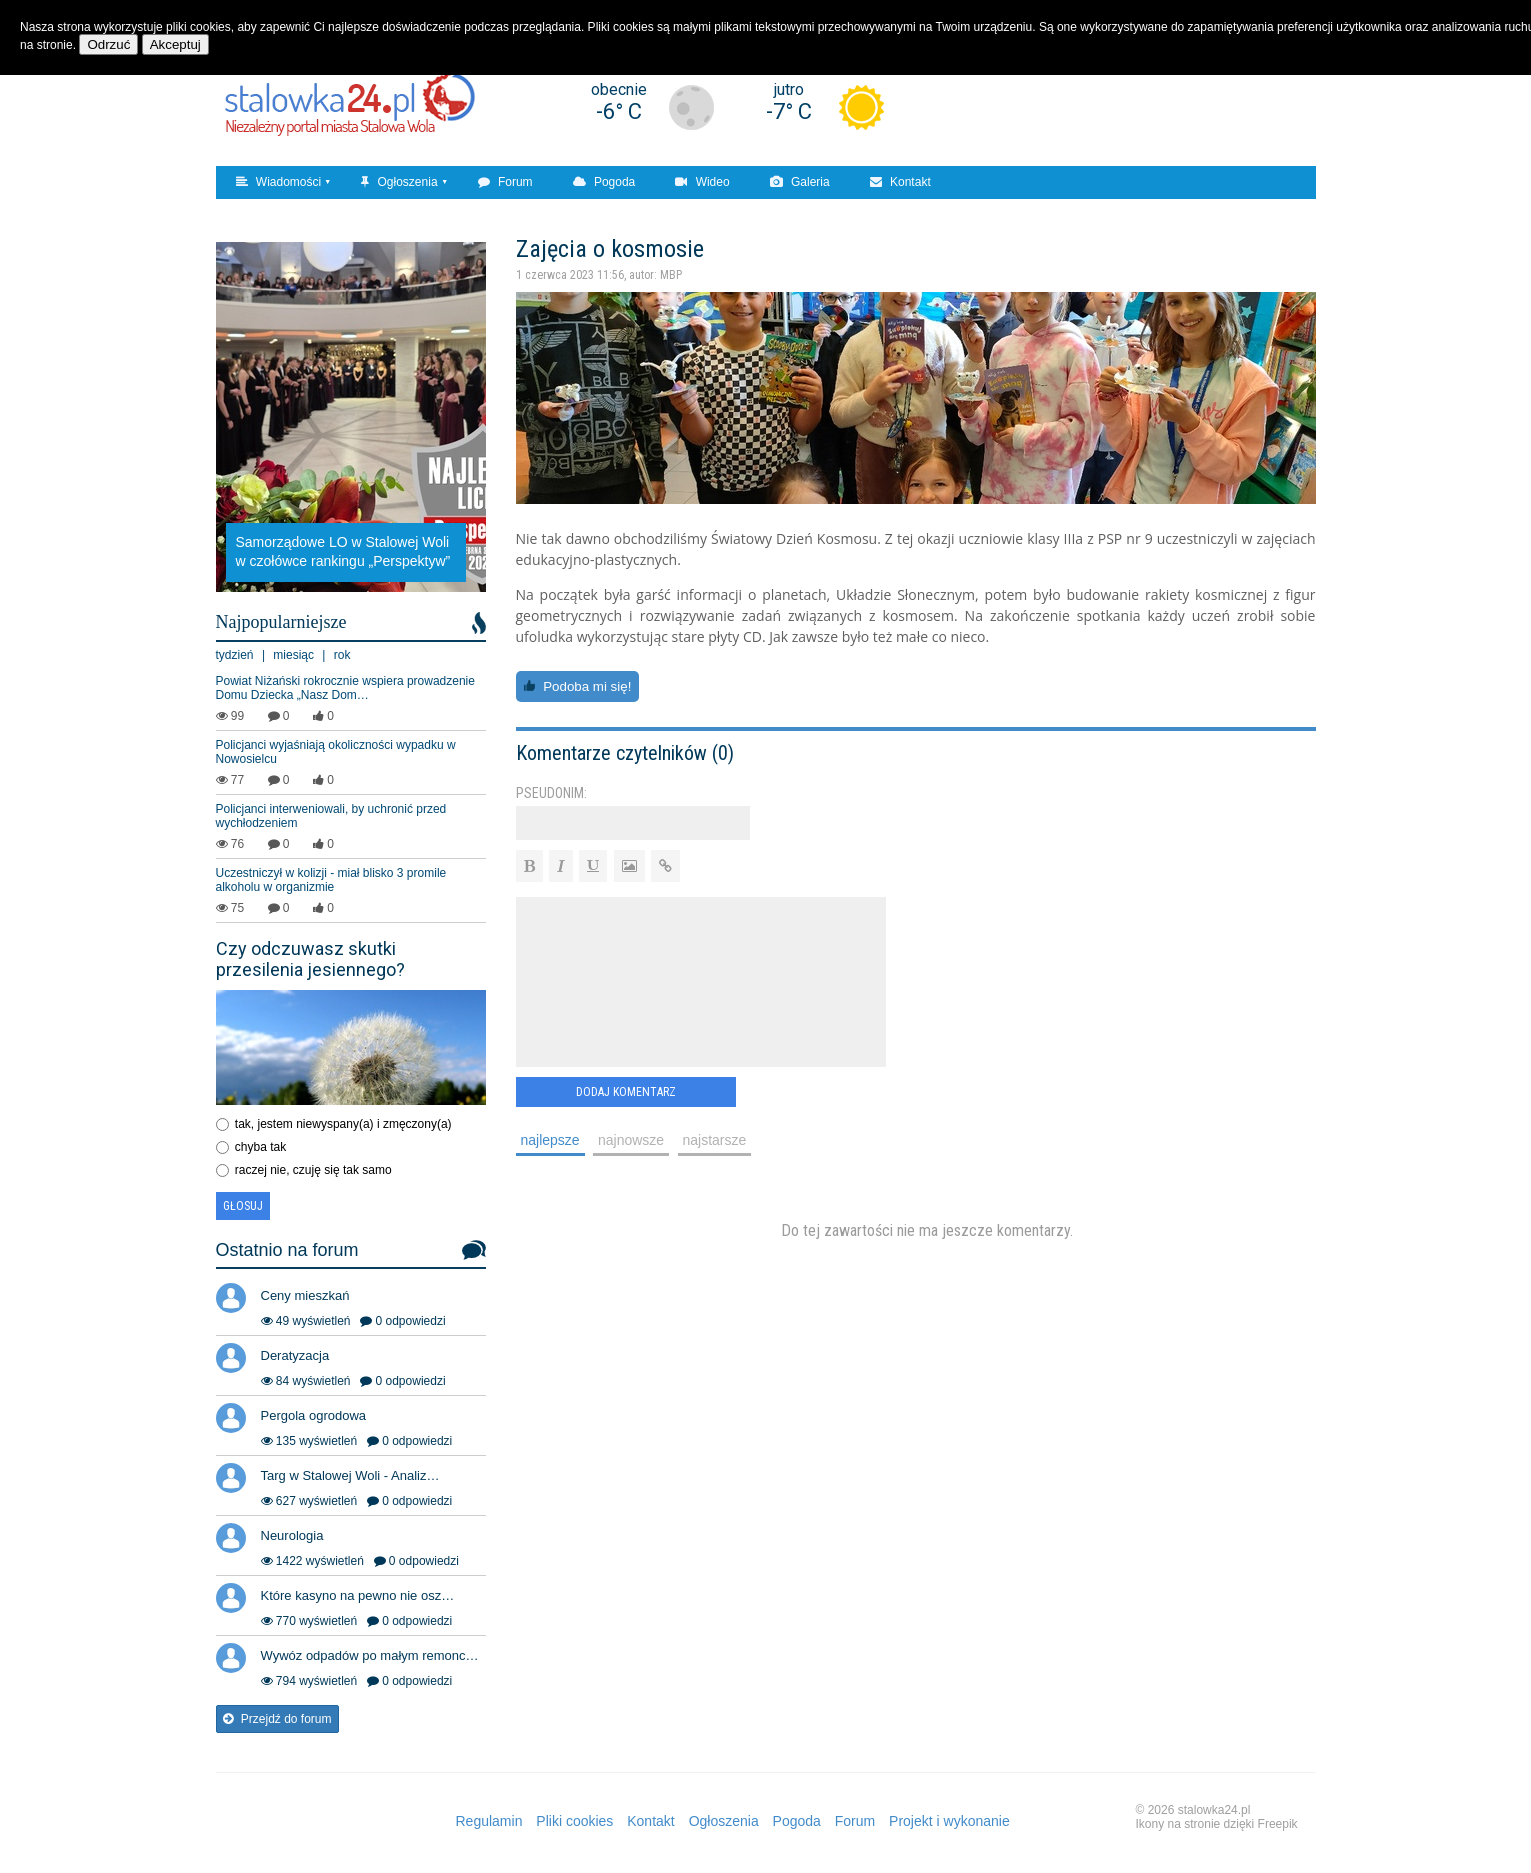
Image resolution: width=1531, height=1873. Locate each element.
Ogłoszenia (399, 182)
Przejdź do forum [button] (277, 1719)
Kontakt (900, 182)
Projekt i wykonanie (949, 1821)
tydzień (235, 655)
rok (342, 655)
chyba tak (260, 1147)
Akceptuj (175, 44)
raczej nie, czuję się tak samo (313, 1170)
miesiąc (293, 655)
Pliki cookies (574, 1821)
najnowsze (631, 1140)
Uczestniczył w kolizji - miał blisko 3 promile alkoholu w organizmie (331, 880)
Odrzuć (108, 44)
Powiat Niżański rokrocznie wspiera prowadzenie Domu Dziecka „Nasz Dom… (345, 688)
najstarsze (715, 1140)
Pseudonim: (551, 793)
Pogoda (604, 182)
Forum (505, 182)
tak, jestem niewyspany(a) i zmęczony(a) (343, 1124)
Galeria (800, 182)
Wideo (702, 182)
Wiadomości (279, 182)
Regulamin (489, 1821)
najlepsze (550, 1140)
